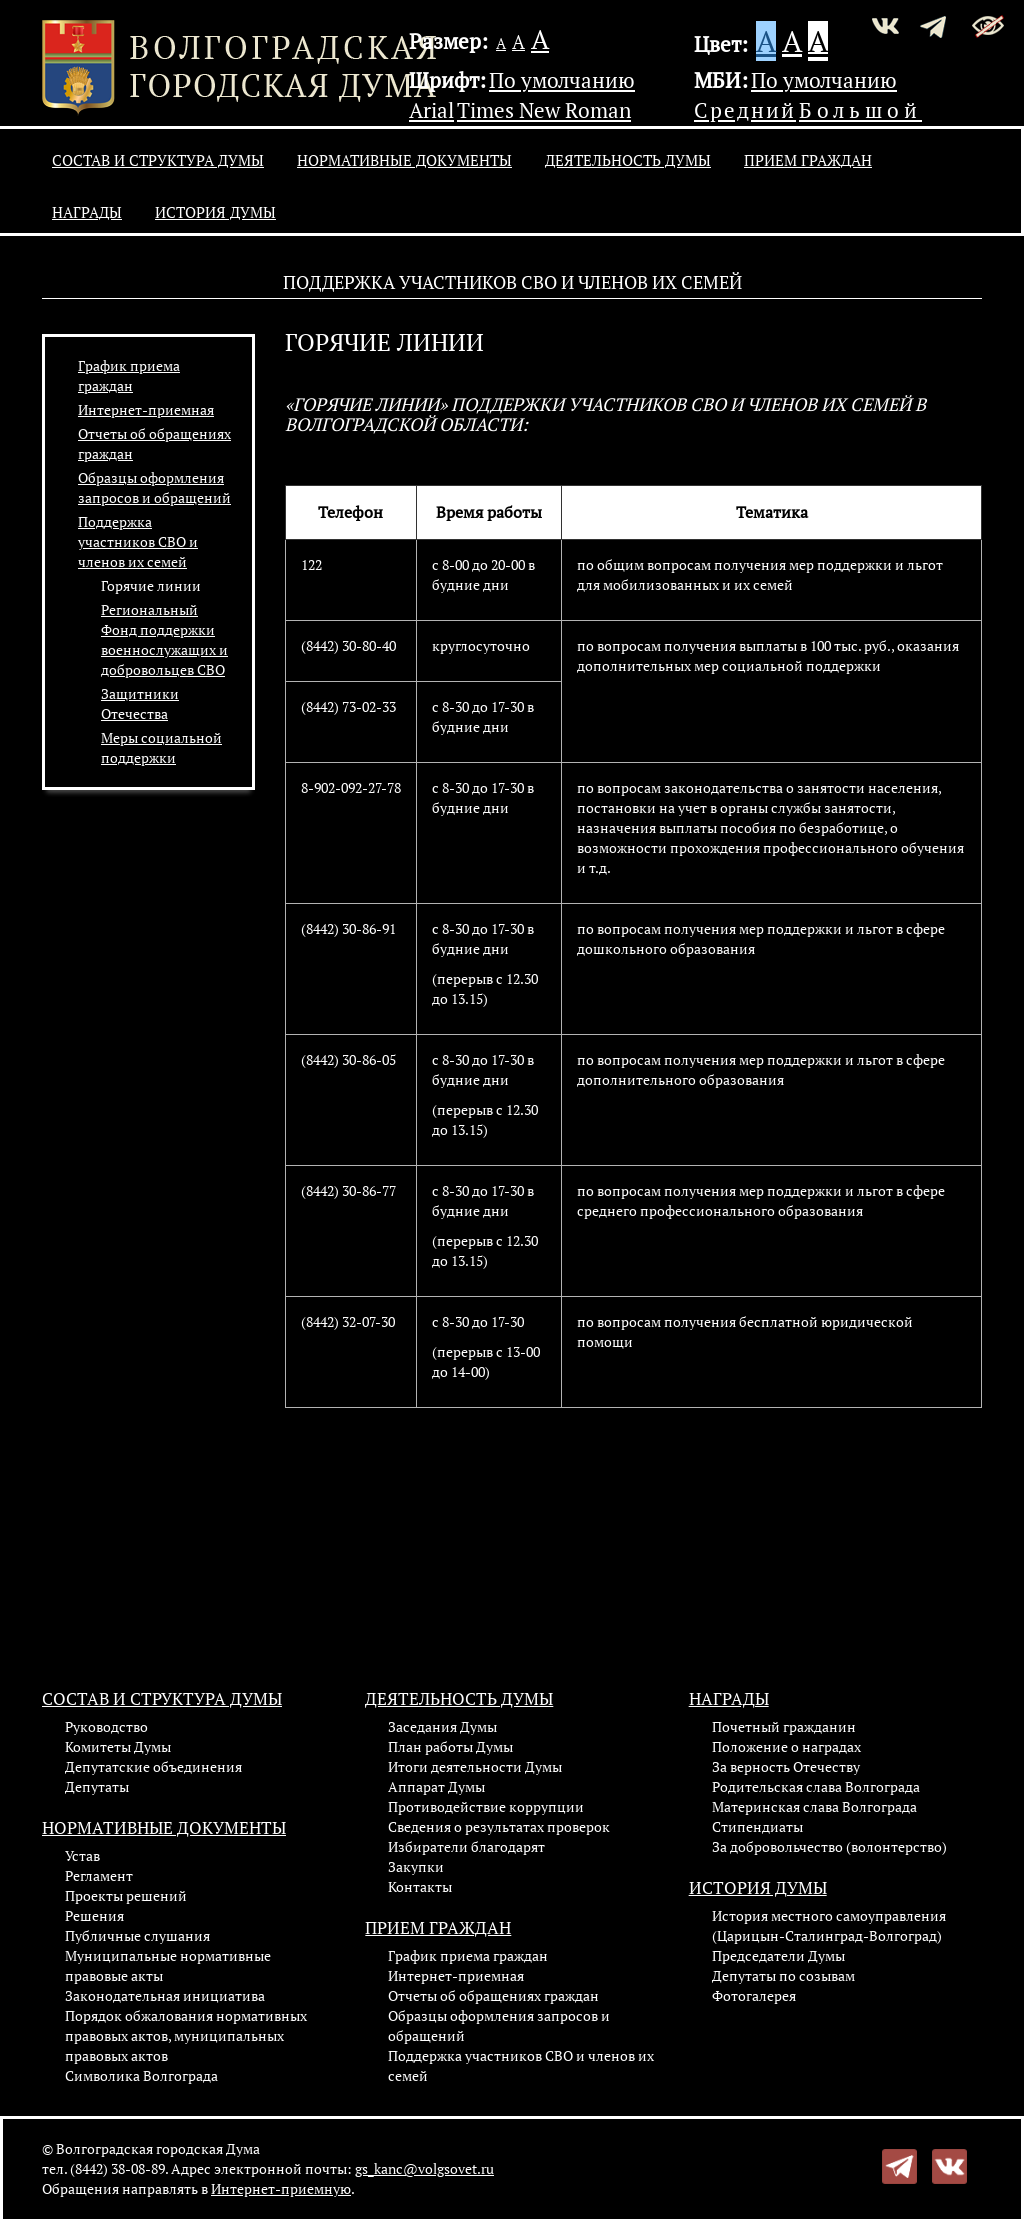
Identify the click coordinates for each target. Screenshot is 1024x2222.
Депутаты (97, 1786)
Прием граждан (808, 160)
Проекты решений (126, 1895)
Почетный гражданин (784, 1726)
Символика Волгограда (141, 2075)
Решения (94, 1915)
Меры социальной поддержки (161, 747)
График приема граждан (129, 375)
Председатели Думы (778, 1955)
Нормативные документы (404, 160)
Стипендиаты (757, 1826)
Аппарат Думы (436, 1786)
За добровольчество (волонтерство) (829, 1846)
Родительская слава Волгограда (816, 1786)
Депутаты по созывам (783, 1975)
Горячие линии (151, 585)
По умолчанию (562, 80)
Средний (745, 110)
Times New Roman (544, 110)
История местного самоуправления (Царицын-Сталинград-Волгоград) (829, 1925)
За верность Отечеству (786, 1766)
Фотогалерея (754, 1995)
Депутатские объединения (153, 1766)
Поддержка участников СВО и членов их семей (138, 541)
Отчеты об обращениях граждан (493, 1995)
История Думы (215, 212)
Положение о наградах (786, 1746)
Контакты (420, 1886)
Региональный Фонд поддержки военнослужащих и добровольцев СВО (164, 639)
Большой (860, 110)
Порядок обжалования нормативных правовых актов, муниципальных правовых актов (186, 2035)
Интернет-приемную (281, 2188)
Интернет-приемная (146, 409)
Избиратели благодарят (466, 1846)
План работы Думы (450, 1746)
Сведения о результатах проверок (499, 1826)
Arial (431, 110)
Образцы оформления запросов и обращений (154, 487)
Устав (82, 1855)
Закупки (416, 1866)
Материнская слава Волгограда (814, 1806)
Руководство (106, 1726)
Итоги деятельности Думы (475, 1766)
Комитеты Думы (118, 1746)
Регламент (99, 1875)
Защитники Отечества (140, 703)
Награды (87, 212)
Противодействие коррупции (486, 1806)
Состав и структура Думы (158, 160)
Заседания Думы (442, 1726)
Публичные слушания (137, 1935)
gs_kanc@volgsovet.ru (424, 2168)
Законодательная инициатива (165, 1995)
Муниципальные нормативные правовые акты (168, 1965)
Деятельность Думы (628, 160)
